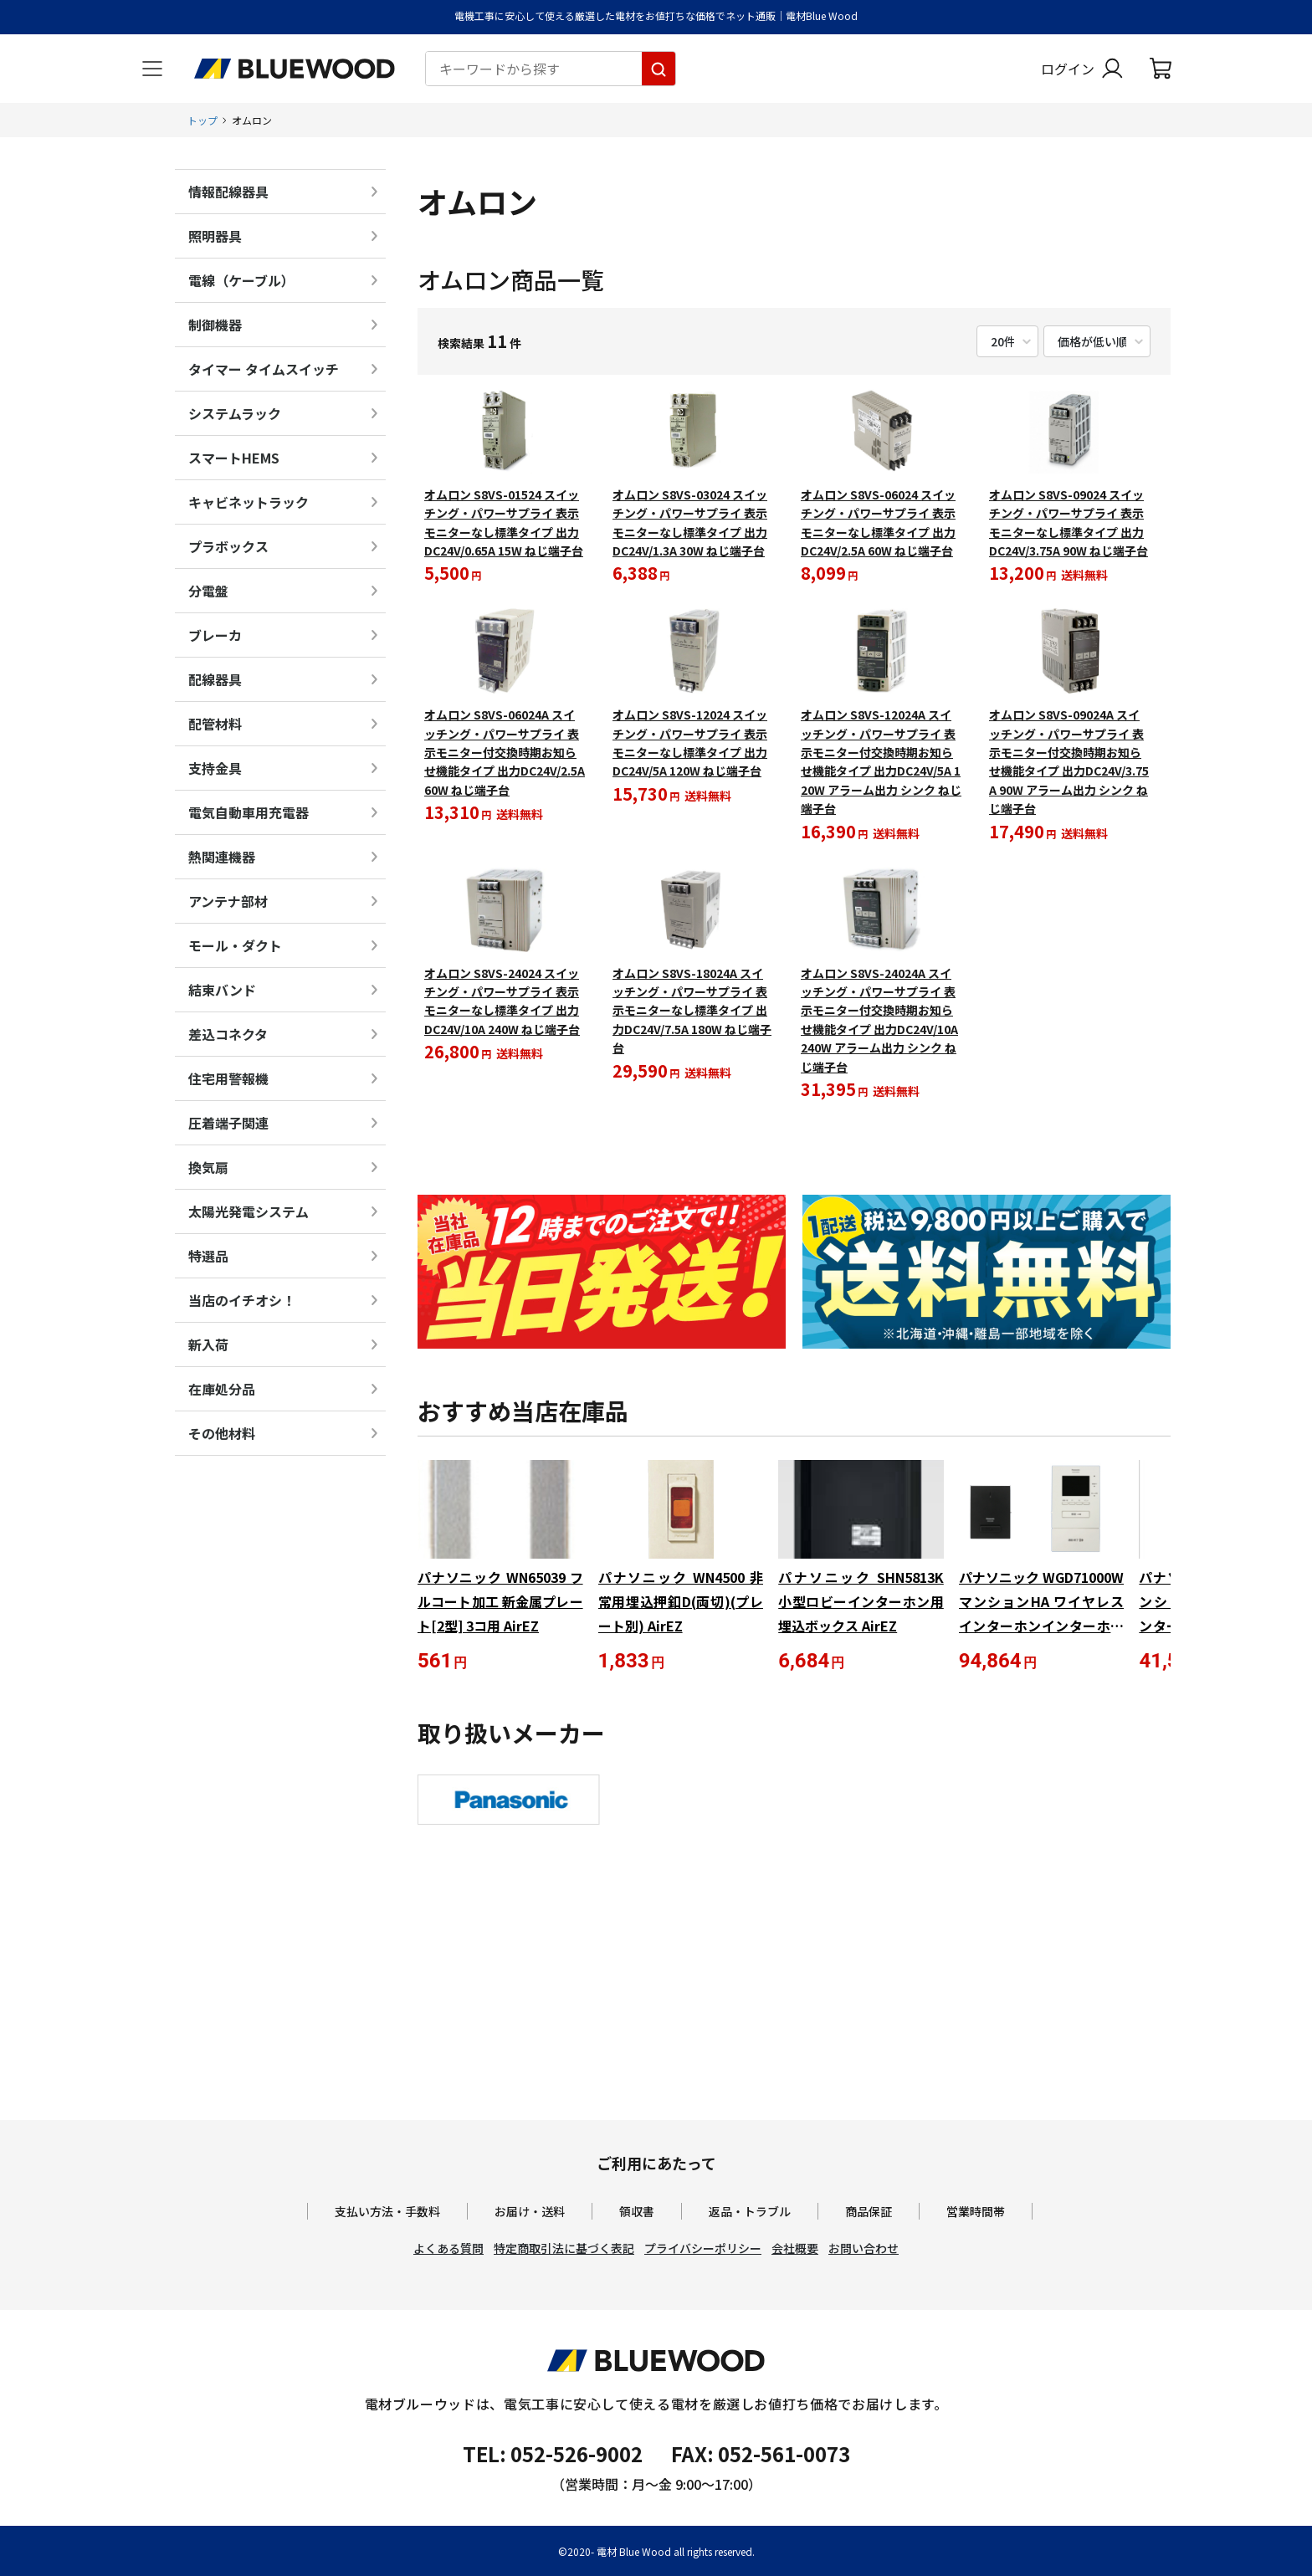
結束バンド (222, 990)
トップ (202, 120)
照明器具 (215, 236)
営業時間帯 (975, 2211)
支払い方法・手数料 (387, 2211)
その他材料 (221, 1433)
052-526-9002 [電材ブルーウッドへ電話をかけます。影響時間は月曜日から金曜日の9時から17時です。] (576, 2453)
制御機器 (215, 325)
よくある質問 (448, 2248)
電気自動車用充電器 (248, 812)
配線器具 (215, 679)
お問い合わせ (863, 2248)
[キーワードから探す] (658, 68)
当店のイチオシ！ (241, 1300)
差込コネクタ (228, 1034)
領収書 (636, 2211)
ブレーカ (215, 635)
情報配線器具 (228, 192)
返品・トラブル (750, 2211)
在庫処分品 (221, 1389)
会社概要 (794, 2248)
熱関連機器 (221, 857)
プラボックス (228, 546)
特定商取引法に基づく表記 (564, 2248)
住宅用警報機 (228, 1078)
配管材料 (215, 724)
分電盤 (208, 591)
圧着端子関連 (228, 1123)
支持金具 (215, 768)
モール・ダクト (235, 945)
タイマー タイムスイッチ (263, 369)
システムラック (234, 413)
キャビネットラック (248, 502)
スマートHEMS (233, 458)
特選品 (208, 1256)
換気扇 (208, 1167)
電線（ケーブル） (241, 280)
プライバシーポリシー (702, 2248)
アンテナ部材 (228, 901)
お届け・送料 (530, 2211)
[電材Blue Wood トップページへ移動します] (294, 69)
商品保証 (868, 2211)
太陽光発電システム (248, 1211)
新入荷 (208, 1344)
